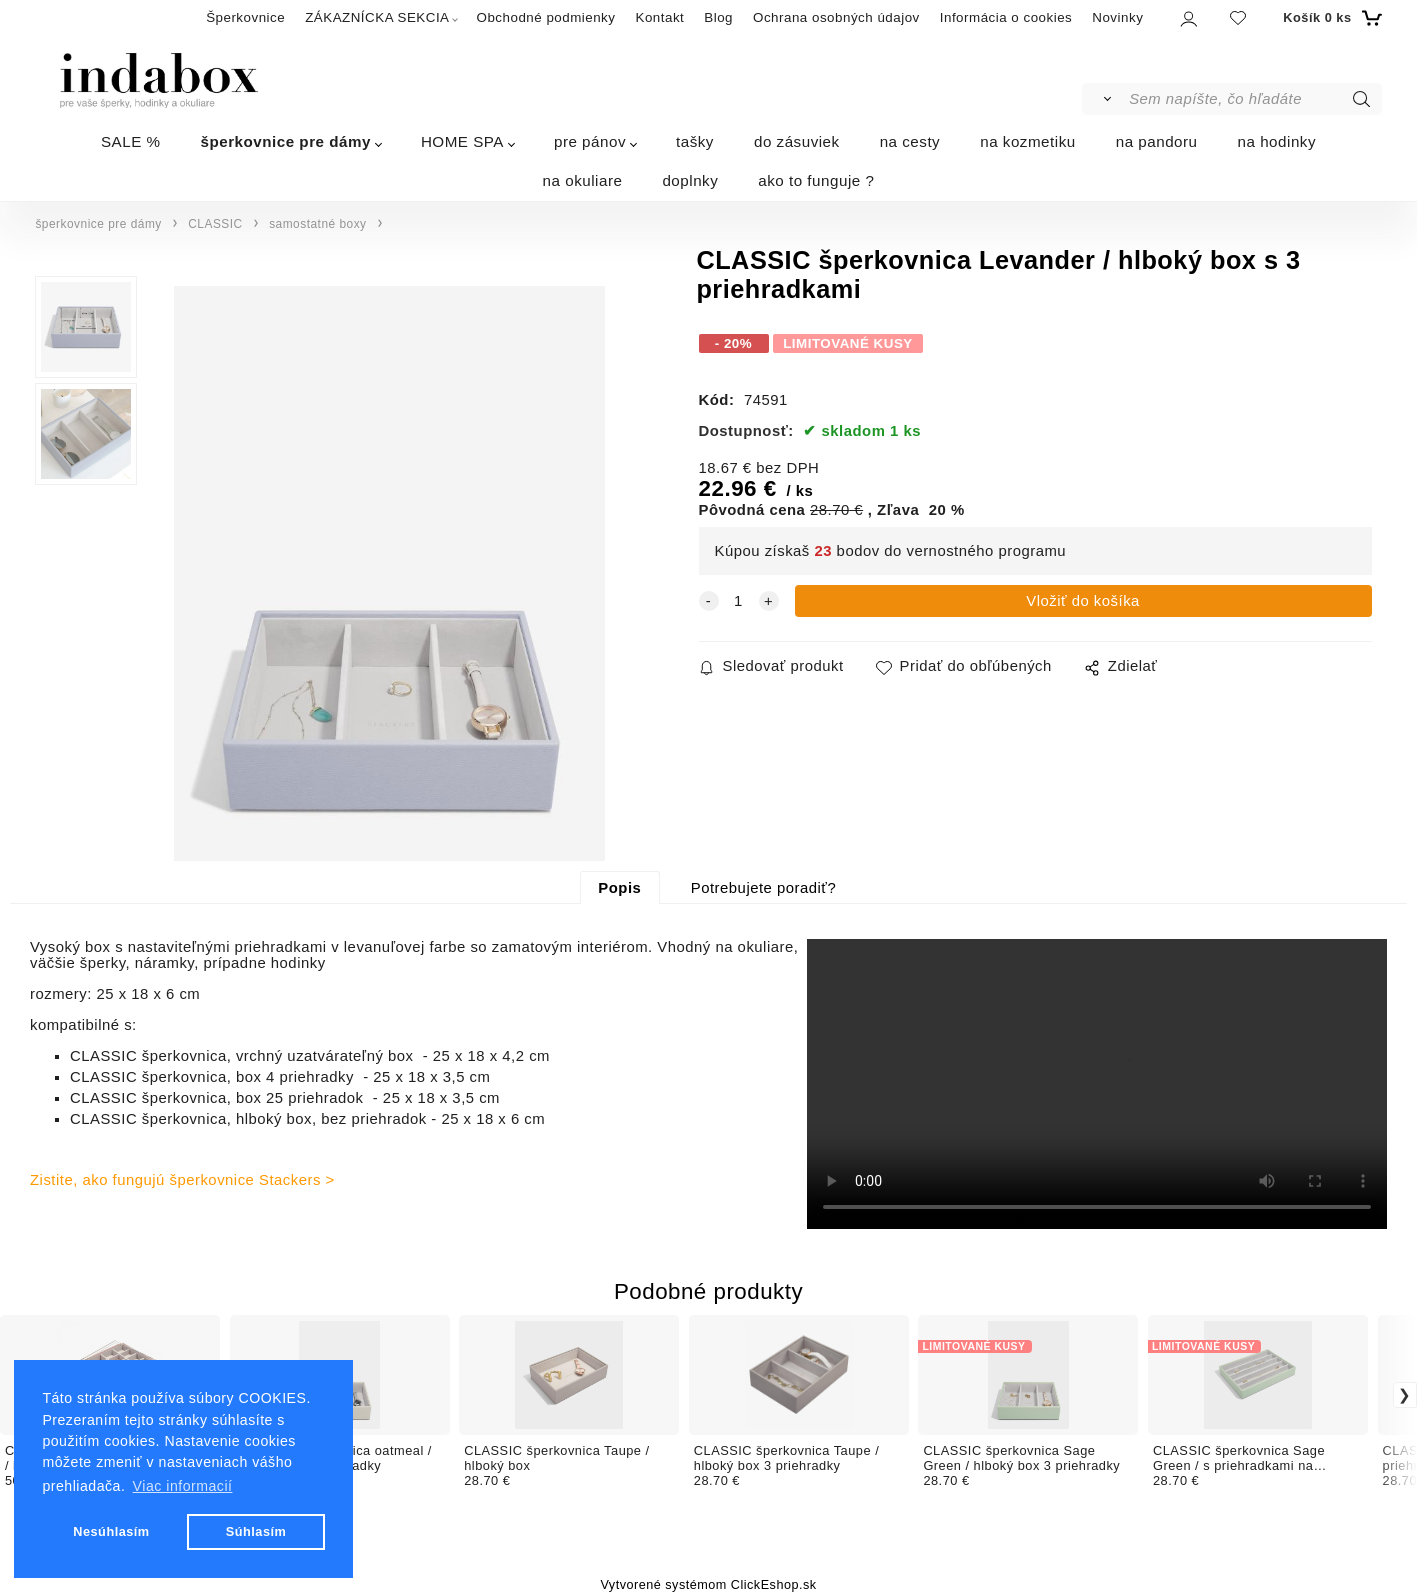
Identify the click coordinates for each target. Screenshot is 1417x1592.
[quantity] (739, 601)
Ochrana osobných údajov (836, 17)
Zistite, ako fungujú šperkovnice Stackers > (182, 1180)
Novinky (1117, 17)
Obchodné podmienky (546, 17)
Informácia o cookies (1006, 17)
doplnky (690, 180)
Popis (619, 888)
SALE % (131, 141)
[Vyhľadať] (1104, 99)
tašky (695, 141)
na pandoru (1157, 141)
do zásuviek (797, 141)
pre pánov (590, 141)
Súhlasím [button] (256, 1531)
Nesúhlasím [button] (111, 1531)
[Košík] (1329, 18)
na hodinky (1277, 141)
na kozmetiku (1027, 141)
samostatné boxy (317, 224)
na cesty (910, 141)
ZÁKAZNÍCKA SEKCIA (377, 17)
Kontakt (659, 17)
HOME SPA (462, 141)
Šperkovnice (245, 17)
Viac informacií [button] (183, 1486)
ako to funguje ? (816, 180)
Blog (718, 17)
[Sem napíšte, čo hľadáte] (1253, 99)
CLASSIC (215, 224)
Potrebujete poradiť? (763, 888)
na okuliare (583, 180)
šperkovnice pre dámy (286, 141)
